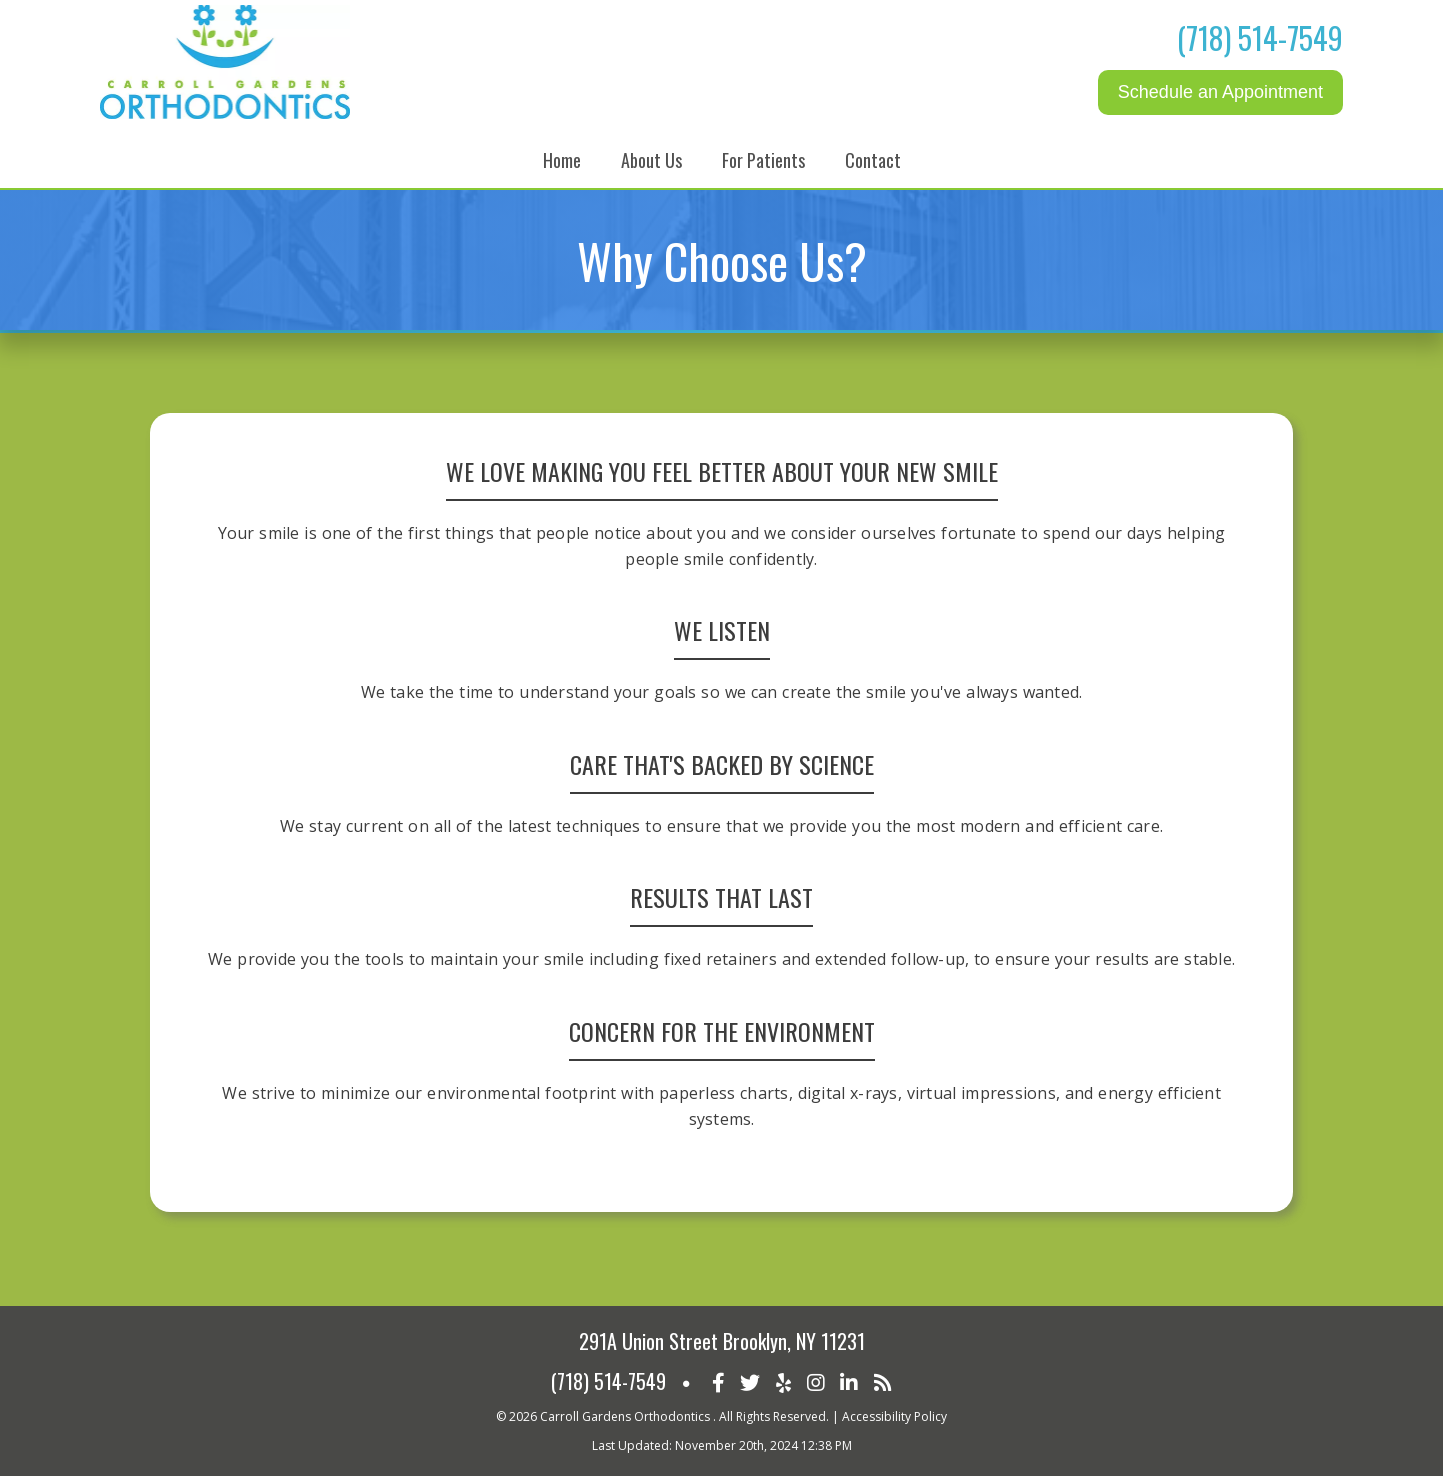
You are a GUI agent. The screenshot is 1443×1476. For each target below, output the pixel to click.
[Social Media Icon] (718, 1381)
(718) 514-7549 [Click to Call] (1260, 37)
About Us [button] (651, 160)
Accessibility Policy (894, 1416)
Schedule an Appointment (1220, 92)
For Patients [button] (763, 160)
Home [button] (562, 160)
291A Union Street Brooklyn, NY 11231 (722, 1341)
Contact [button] (873, 160)
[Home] (225, 113)
